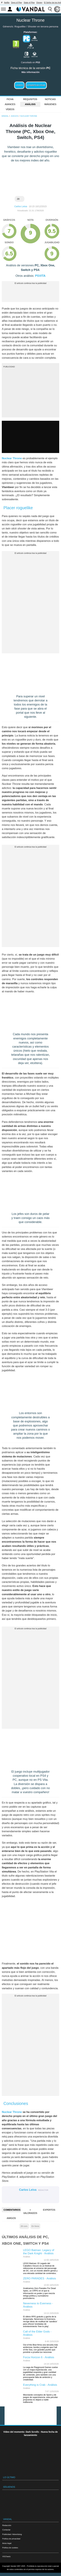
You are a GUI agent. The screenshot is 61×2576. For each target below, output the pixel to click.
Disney (39, 2)
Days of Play (16, 2)
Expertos (49, 2210)
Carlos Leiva (20, 206)
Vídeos (10, 109)
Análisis (30, 104)
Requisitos (30, 99)
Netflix (6, 2)
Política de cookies (10, 2548)
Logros (19, 85)
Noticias (50, 99)
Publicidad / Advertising (12, 2534)
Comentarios (12, 2210)
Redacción (6, 2525)
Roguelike (20, 26)
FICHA (10, 99)
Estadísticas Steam (36, 85)
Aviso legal (6, 2543)
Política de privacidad (11, 2539)
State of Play (29, 2)
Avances (10, 104)
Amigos (11, 2218)
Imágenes (50, 104)
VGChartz (6, 2556)
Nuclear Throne (30, 20)
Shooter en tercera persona (43, 26)
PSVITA (40, 275)
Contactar (6, 2530)
